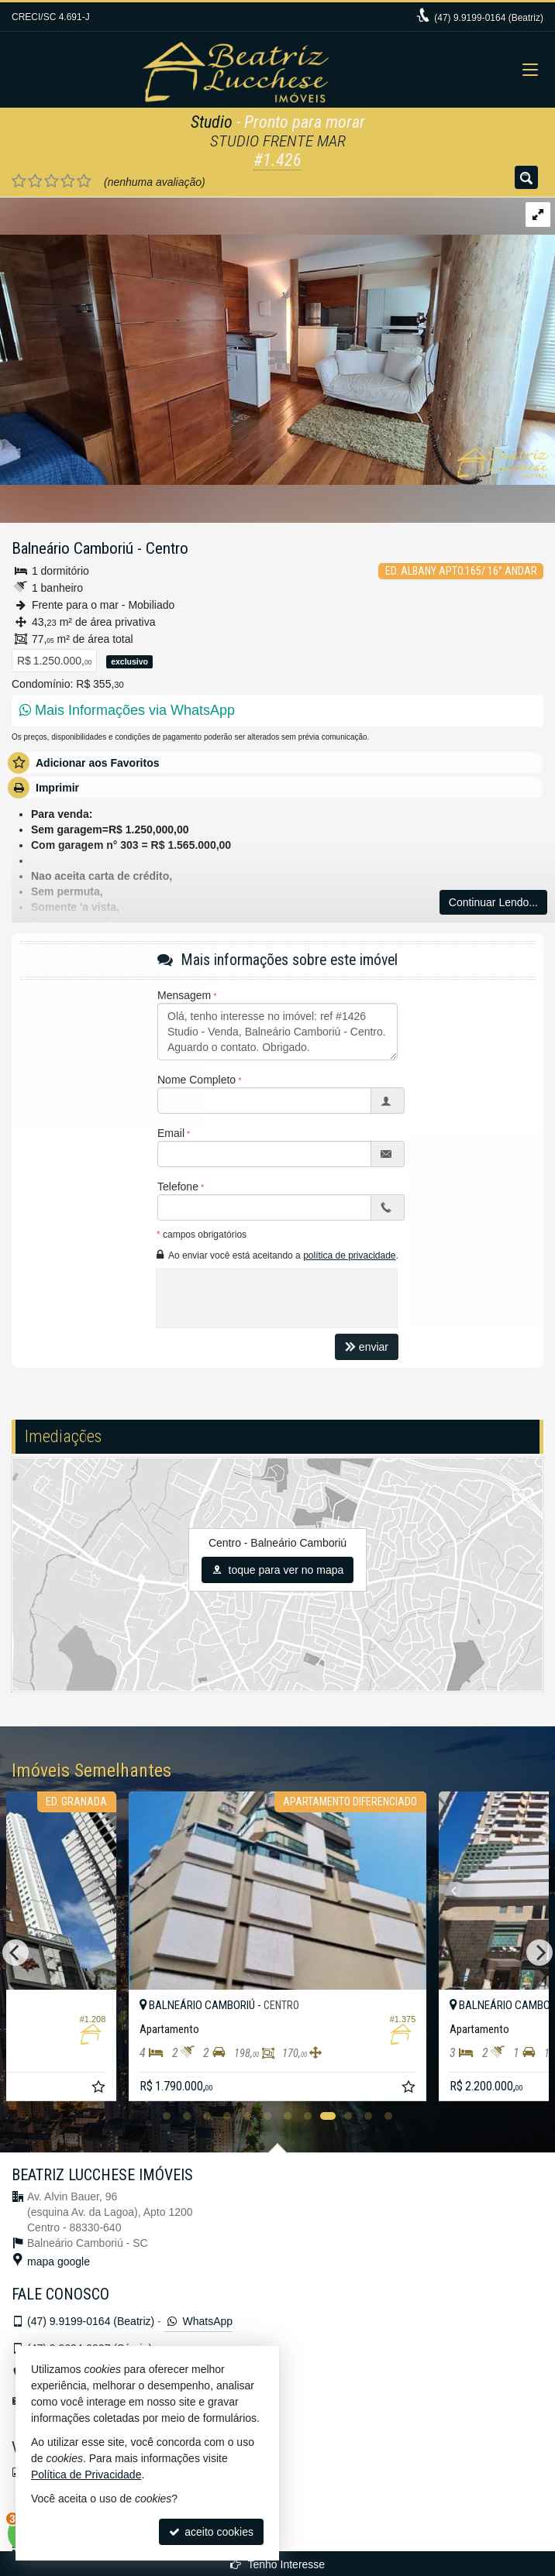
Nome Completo (196, 1079)
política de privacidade (349, 1255)
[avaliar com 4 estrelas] (67, 181)
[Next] (107, 1890)
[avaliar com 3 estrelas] (51, 181)
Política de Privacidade (86, 2474)
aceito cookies (211, 2532)
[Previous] (443, 1890)
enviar (366, 1347)
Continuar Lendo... (493, 902)
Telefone (177, 1186)
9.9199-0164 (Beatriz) (488, 17)
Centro (167, 548)
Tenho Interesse (277, 2564)
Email (170, 1133)
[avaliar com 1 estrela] (19, 181)
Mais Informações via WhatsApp (127, 710)
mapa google (58, 2261)
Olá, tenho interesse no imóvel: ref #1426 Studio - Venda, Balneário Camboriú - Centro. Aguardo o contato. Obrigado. (277, 1031)
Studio (212, 122)
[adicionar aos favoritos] (100, 2089)
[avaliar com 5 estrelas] (84, 181)
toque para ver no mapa (278, 1570)
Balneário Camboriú (72, 548)
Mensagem (184, 995)
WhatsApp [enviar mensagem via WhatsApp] (198, 2321)
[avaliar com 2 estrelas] (35, 181)
